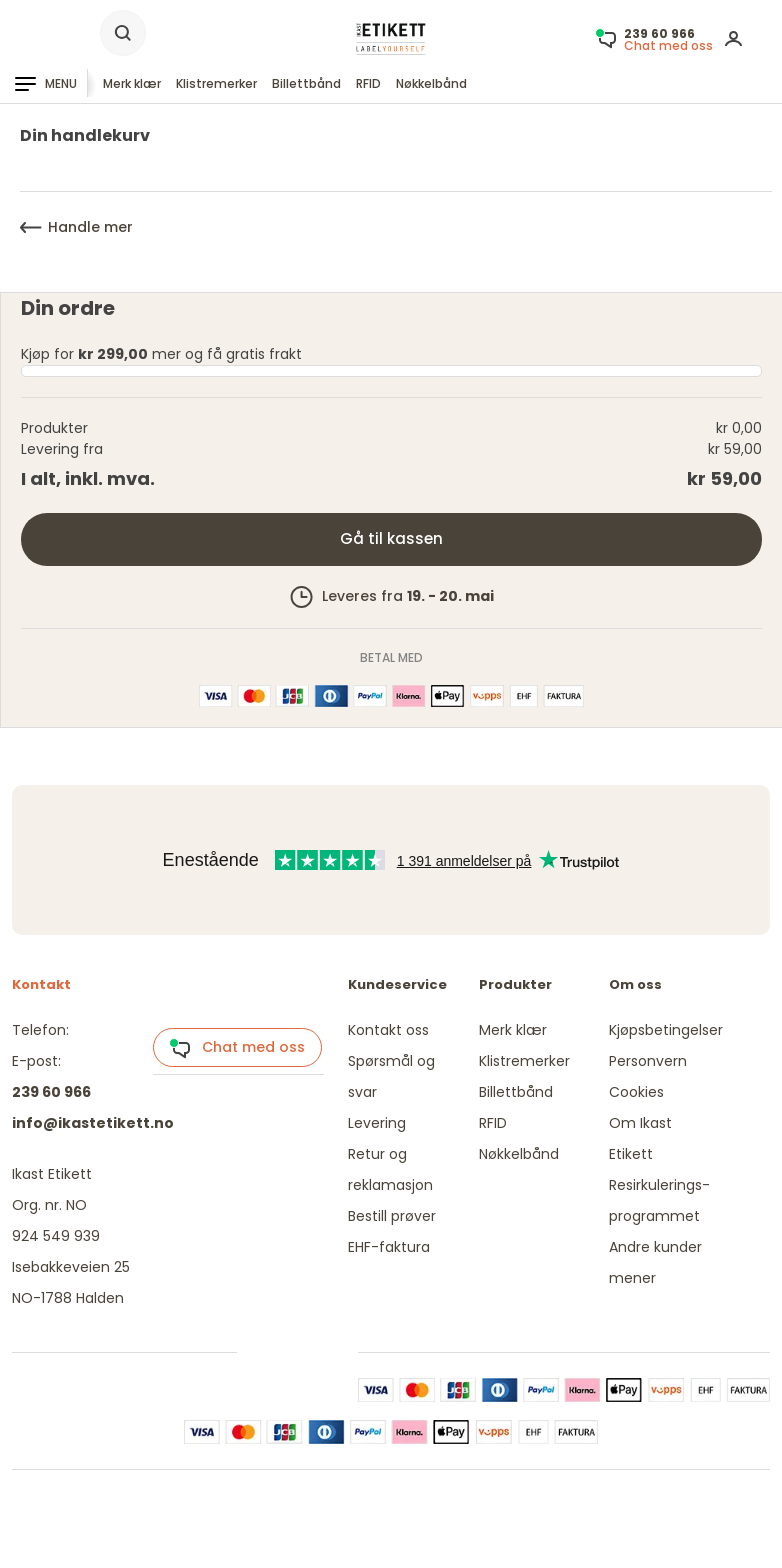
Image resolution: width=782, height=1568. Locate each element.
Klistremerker (216, 83)
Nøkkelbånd (431, 83)
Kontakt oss (388, 1030)
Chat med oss (237, 1048)
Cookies (636, 1092)
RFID (368, 83)
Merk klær (132, 83)
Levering (377, 1123)
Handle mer (76, 227)
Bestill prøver (392, 1216)
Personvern (648, 1061)
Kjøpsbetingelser (666, 1030)
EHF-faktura (389, 1247)
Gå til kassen (391, 538)
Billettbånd (306, 83)
